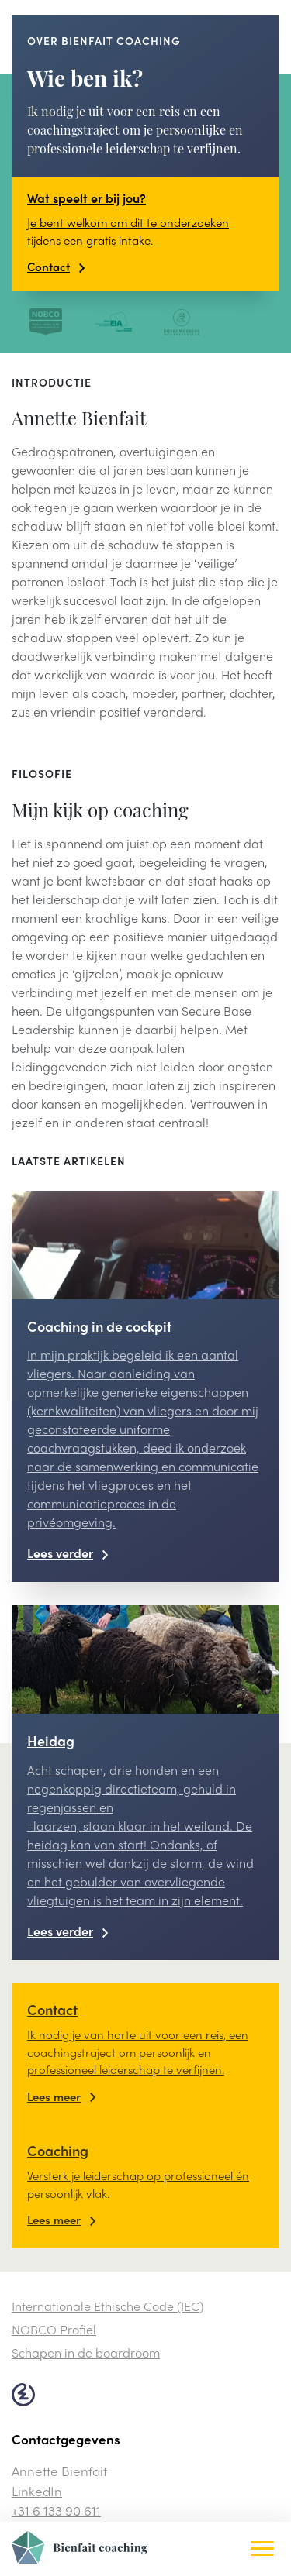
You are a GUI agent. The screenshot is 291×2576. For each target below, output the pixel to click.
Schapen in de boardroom (86, 2352)
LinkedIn (37, 2490)
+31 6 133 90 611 (56, 2510)
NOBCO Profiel (54, 2329)
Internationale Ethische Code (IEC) (107, 2306)
